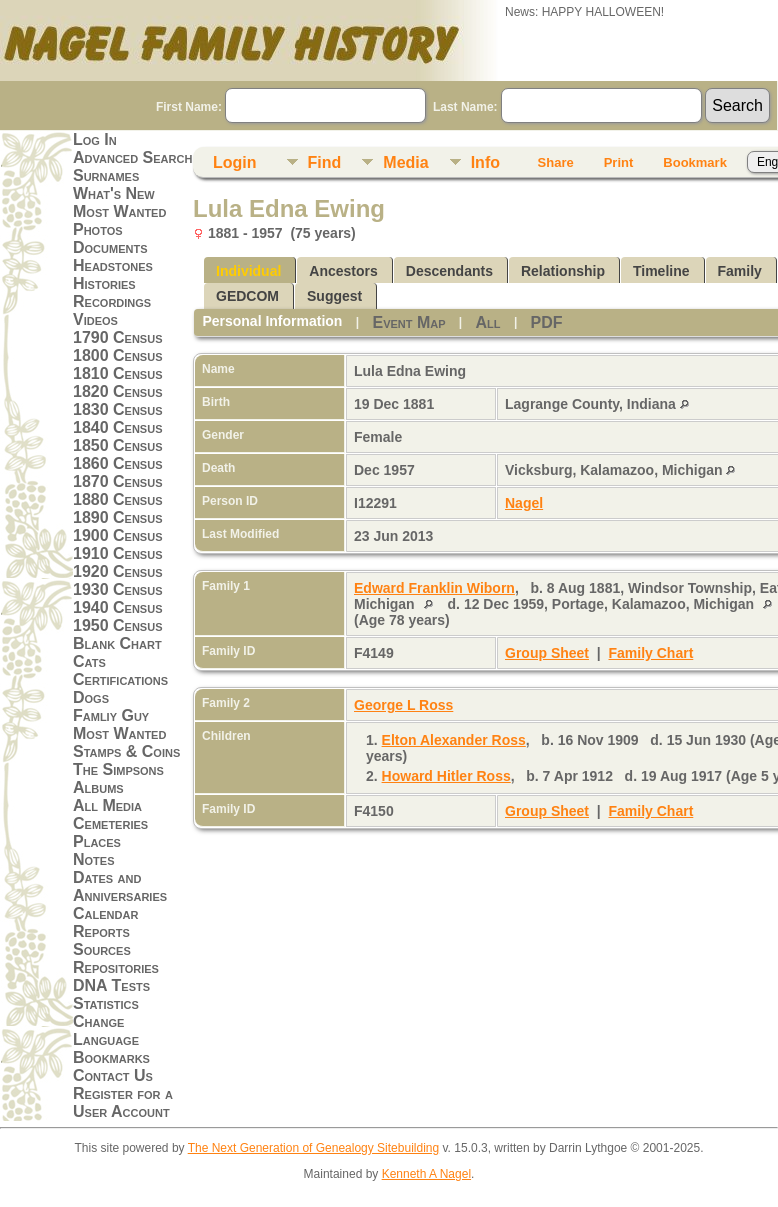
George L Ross (403, 705)
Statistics (106, 1003)
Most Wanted (119, 211)
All (488, 322)
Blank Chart (117, 643)
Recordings (112, 301)
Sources (102, 949)
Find (325, 162)
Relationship (563, 271)
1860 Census (118, 463)
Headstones (113, 265)
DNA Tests (111, 985)
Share (556, 162)
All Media (107, 805)
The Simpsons (118, 769)
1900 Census (118, 535)
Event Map (408, 322)
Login (235, 162)
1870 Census (118, 481)
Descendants (449, 271)
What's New (114, 193)
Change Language (106, 1030)
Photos (98, 229)
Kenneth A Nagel (426, 1174)
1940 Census (118, 607)
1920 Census (118, 571)
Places (97, 841)
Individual (248, 271)
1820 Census (118, 391)
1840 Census (118, 427)
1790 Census (118, 337)
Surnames (106, 175)
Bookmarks (111, 1057)
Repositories (116, 967)
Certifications (120, 679)
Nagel (524, 503)
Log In (95, 139)
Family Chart (651, 653)
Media (405, 162)
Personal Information (272, 321)
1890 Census (118, 517)
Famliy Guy (111, 715)
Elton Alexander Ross (454, 740)
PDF (547, 322)
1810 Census (118, 373)
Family (740, 271)
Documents (110, 247)
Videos (95, 319)
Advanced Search (132, 157)
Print (619, 162)
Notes (94, 859)
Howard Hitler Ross (446, 776)
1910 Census (118, 553)
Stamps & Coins (126, 751)
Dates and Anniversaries (120, 886)
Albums (98, 787)
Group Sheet (547, 653)
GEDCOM (247, 296)
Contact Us (113, 1075)
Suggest (334, 296)
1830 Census (118, 409)
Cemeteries (110, 823)
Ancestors (343, 271)
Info (485, 162)
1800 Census (118, 355)
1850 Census (118, 445)
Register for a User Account (123, 1102)
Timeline (661, 271)
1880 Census (118, 499)
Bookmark (695, 162)
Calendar (105, 913)
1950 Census (118, 625)
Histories (104, 283)
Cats (89, 661)
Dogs (91, 697)
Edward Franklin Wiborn (434, 588)
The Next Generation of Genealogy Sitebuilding (314, 1148)
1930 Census (118, 589)
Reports (101, 931)
